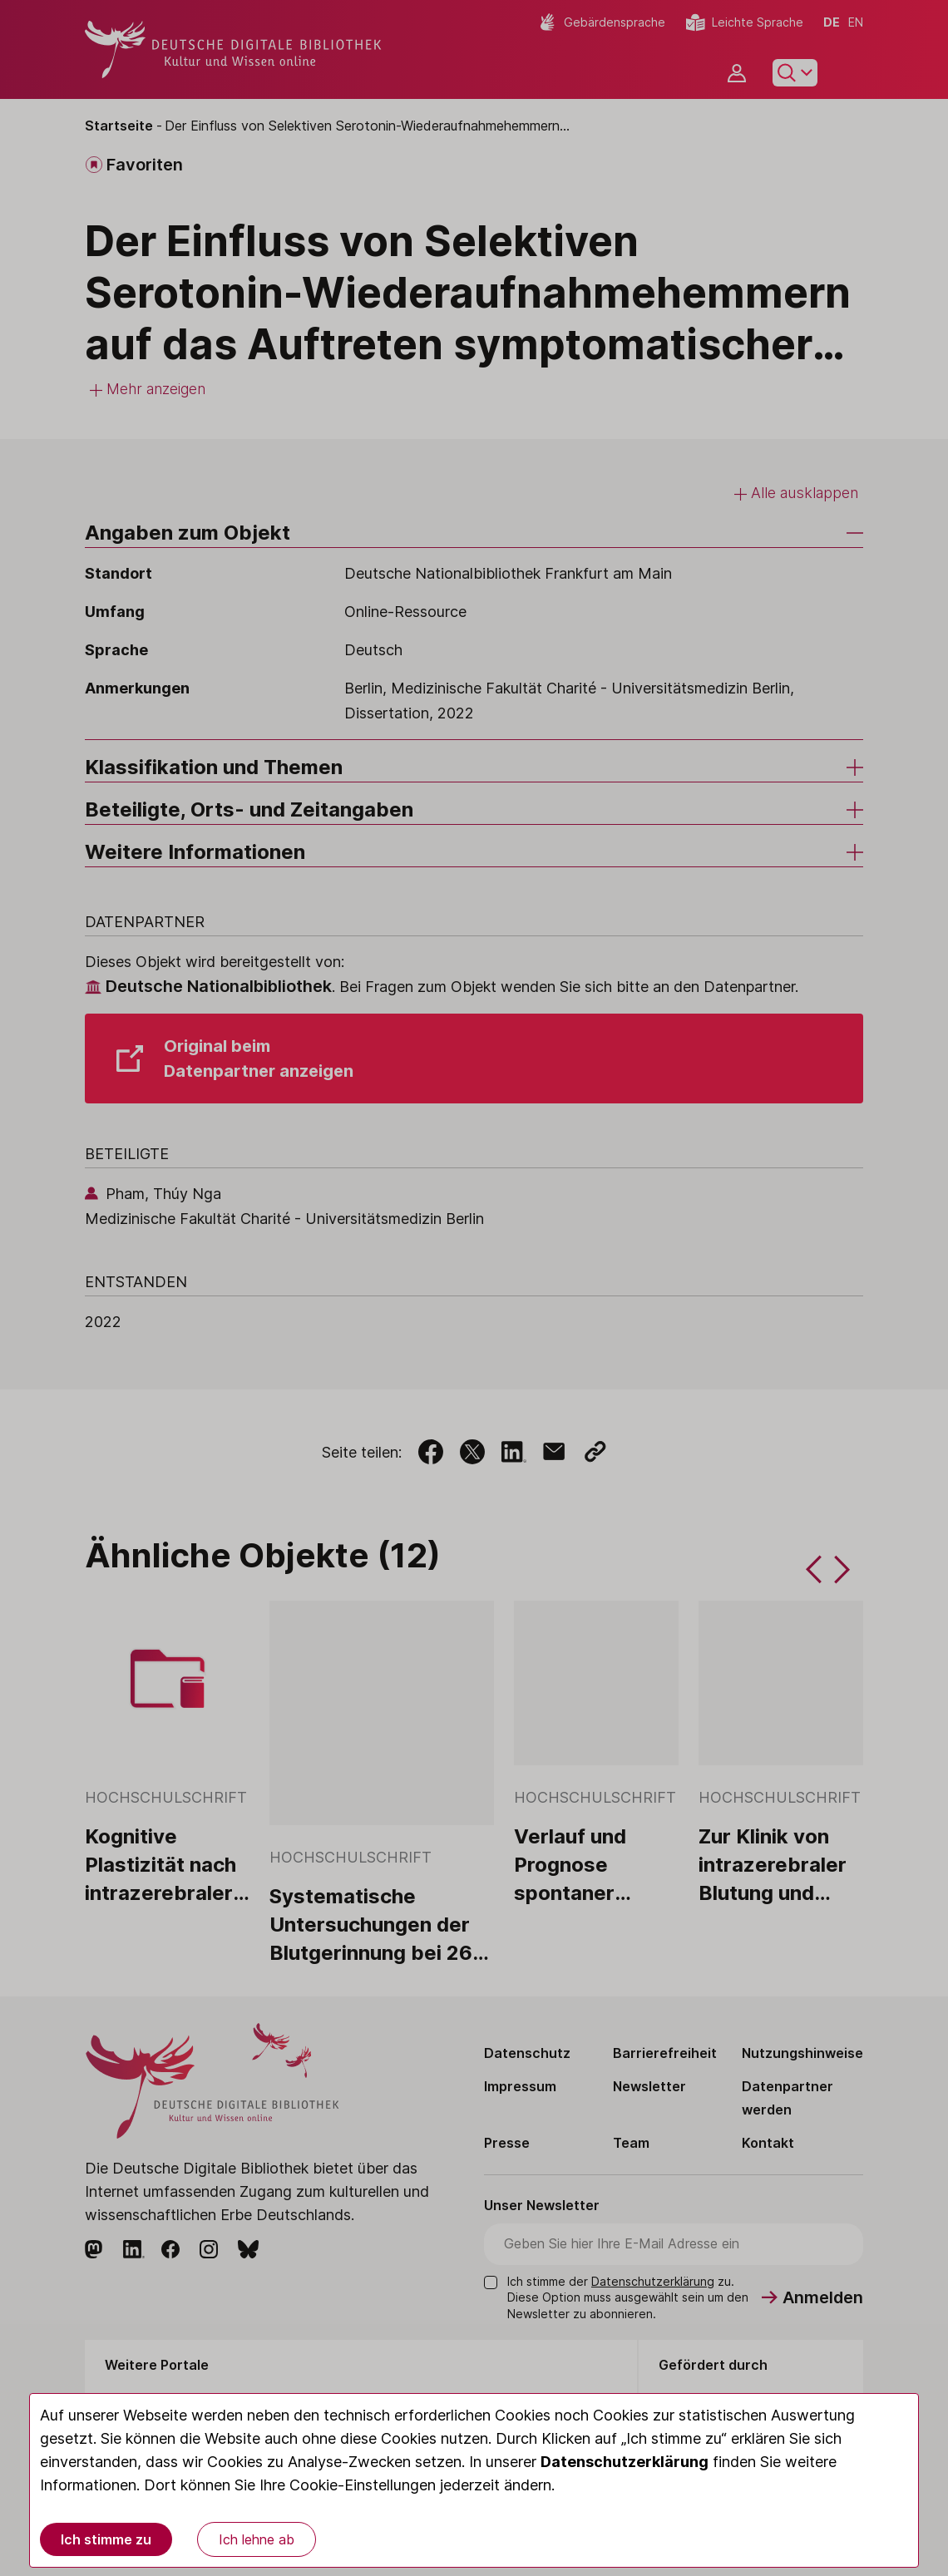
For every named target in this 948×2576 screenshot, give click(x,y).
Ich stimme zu (106, 2539)
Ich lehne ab (256, 2539)
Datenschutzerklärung (625, 2461)
